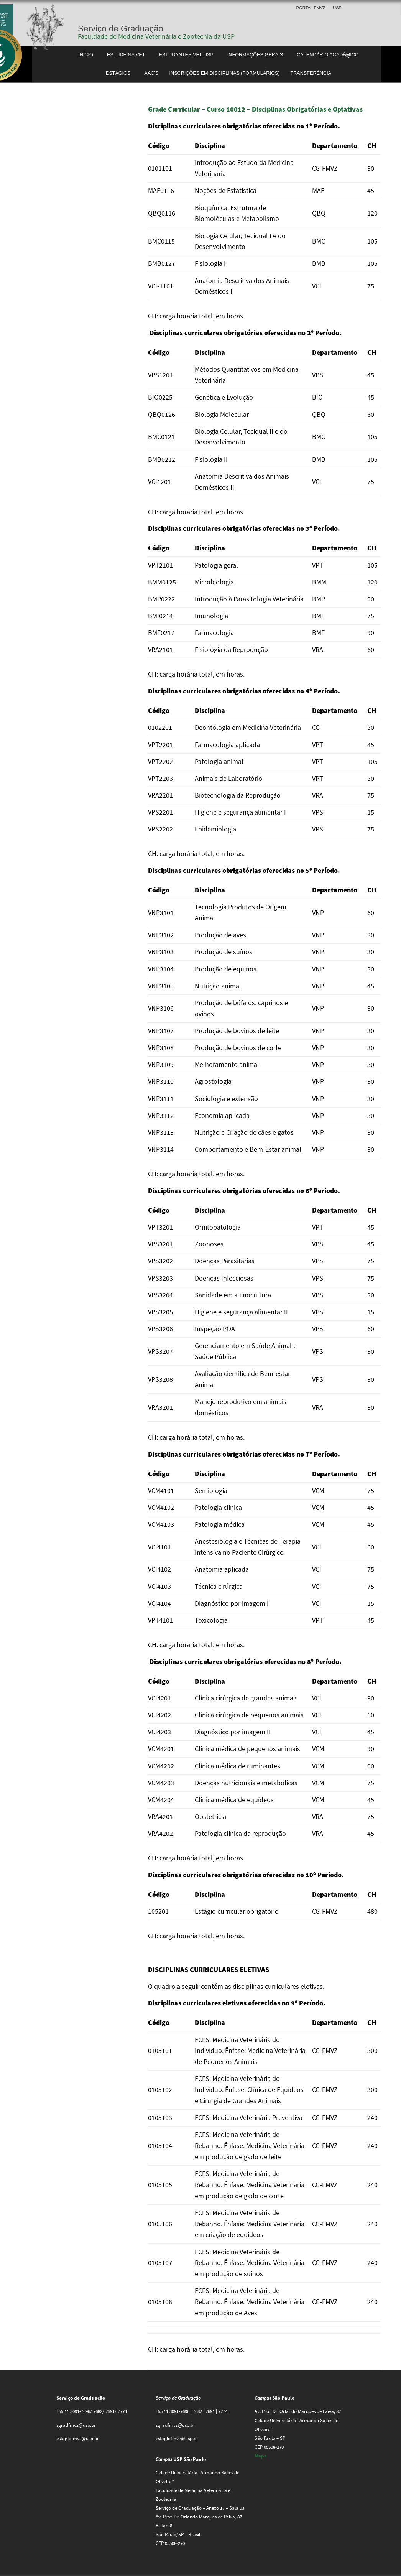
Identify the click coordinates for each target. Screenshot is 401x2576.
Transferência (310, 73)
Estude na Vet (126, 55)
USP (337, 7)
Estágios (118, 73)
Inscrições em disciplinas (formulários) (224, 73)
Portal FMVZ (310, 7)
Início (85, 55)
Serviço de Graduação (120, 28)
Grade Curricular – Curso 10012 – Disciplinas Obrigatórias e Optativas (255, 109)
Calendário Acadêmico (328, 55)
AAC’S (151, 73)
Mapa (261, 2456)
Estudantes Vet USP (186, 55)
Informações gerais (255, 55)
